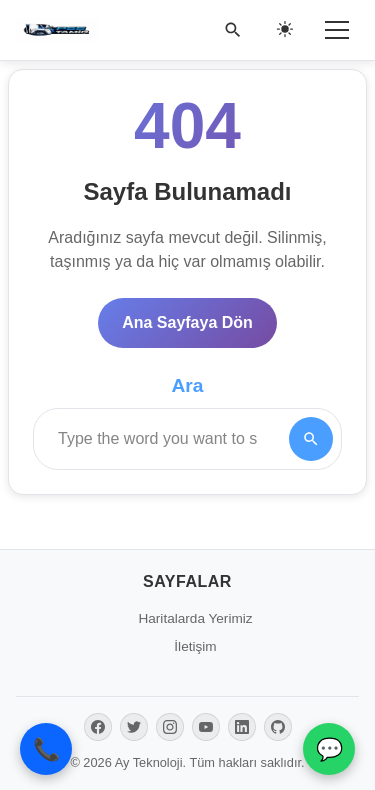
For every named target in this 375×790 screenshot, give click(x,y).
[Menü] (337, 30)
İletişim (195, 646)
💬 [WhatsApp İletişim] (329, 749)
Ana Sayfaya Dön (187, 322)
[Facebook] (98, 727)
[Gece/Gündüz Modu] (285, 30)
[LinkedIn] (242, 727)
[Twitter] (134, 727)
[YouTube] (206, 727)
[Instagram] (170, 727)
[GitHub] (278, 727)
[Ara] (233, 30)
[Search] (311, 439)
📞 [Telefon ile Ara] (46, 749)
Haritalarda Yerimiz (195, 618)
